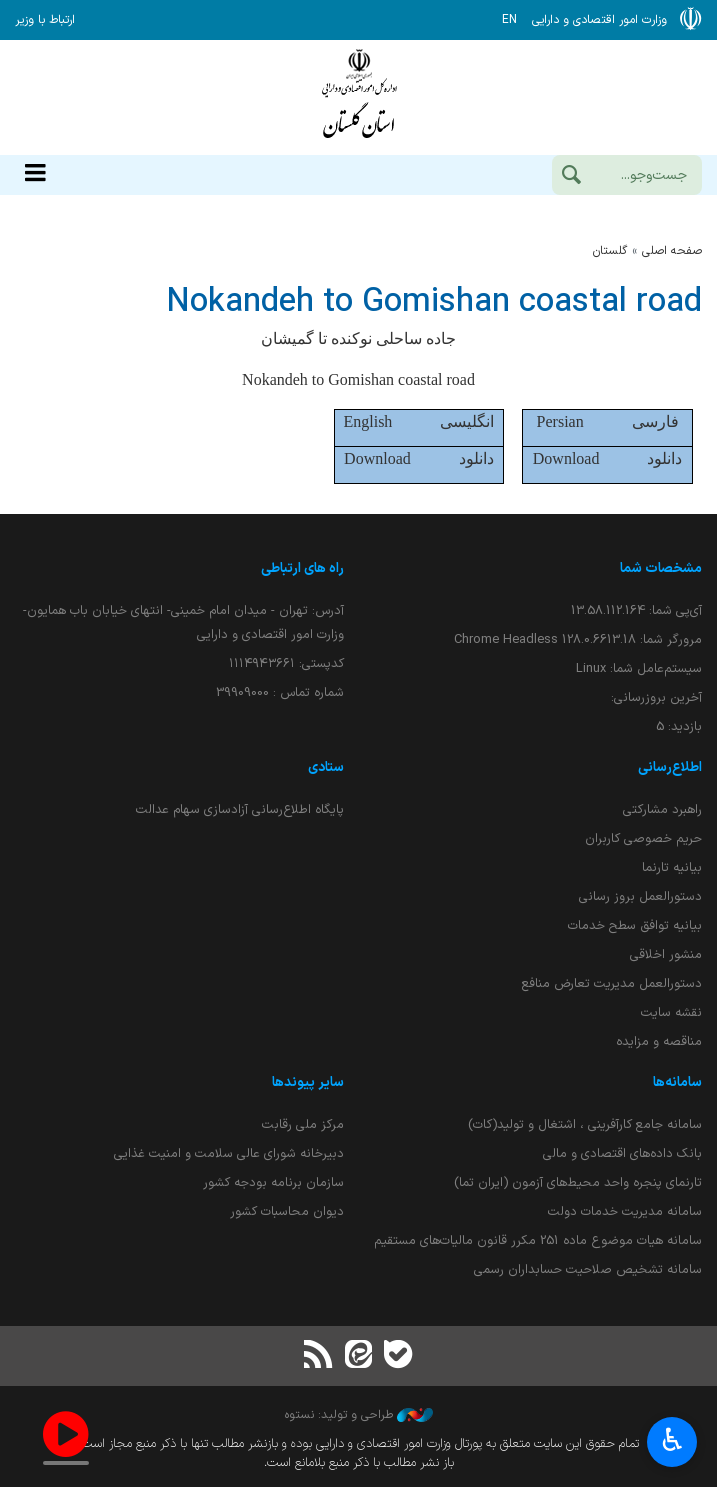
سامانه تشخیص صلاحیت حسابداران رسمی (588, 1269)
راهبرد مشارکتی (662, 809)
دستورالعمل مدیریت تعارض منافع (612, 983)
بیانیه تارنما (672, 867)
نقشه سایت (671, 1012)
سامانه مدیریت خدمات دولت (625, 1211)
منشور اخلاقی (666, 954)
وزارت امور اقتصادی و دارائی (358, 97)
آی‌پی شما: (636, 610)
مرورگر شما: (578, 639)
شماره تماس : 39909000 (280, 692)
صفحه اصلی (672, 251)
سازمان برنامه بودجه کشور (273, 1182)
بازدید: (679, 726)
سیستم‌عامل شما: (639, 668)
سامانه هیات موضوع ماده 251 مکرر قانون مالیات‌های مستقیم (538, 1240)
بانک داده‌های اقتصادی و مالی (622, 1153)
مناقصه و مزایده (659, 1041)
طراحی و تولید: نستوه (359, 1415)
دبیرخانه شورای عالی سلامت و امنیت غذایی (229, 1153)
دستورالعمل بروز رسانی (640, 896)
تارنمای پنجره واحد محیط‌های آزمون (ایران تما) (578, 1182)
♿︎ (672, 1442)
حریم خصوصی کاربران (643, 838)
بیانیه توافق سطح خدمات (635, 925)
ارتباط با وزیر (45, 20)
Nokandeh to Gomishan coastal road (434, 302)
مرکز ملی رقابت (303, 1124)
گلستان (610, 251)
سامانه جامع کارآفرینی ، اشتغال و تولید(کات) (585, 1124)
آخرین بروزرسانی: (656, 697)
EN (509, 20)
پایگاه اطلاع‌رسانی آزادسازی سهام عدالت (240, 809)
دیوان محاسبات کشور (287, 1211)
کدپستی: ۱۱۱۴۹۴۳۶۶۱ (286, 663)
